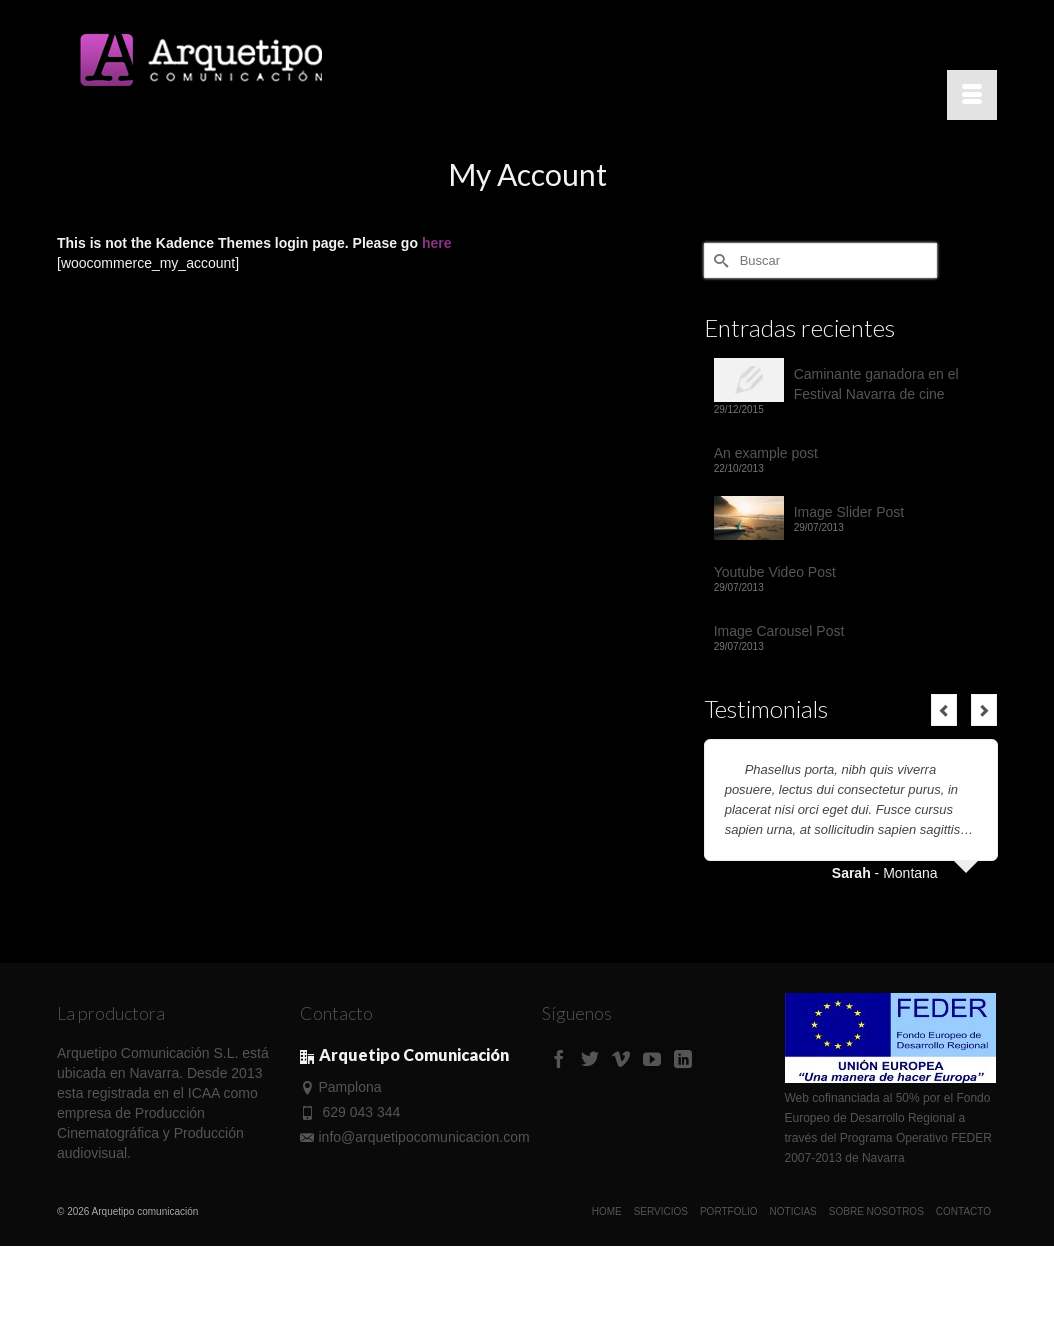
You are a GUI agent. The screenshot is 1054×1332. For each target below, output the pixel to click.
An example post (766, 453)
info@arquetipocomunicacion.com (415, 1137)
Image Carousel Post (779, 631)
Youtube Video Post (775, 572)
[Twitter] (590, 1058)
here (437, 243)
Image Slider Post (849, 512)
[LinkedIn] (683, 1058)
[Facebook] (559, 1058)
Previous (944, 710)
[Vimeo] (621, 1058)
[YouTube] (652, 1058)
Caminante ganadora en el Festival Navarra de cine (876, 384)
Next (984, 710)
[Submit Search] (719, 260)
